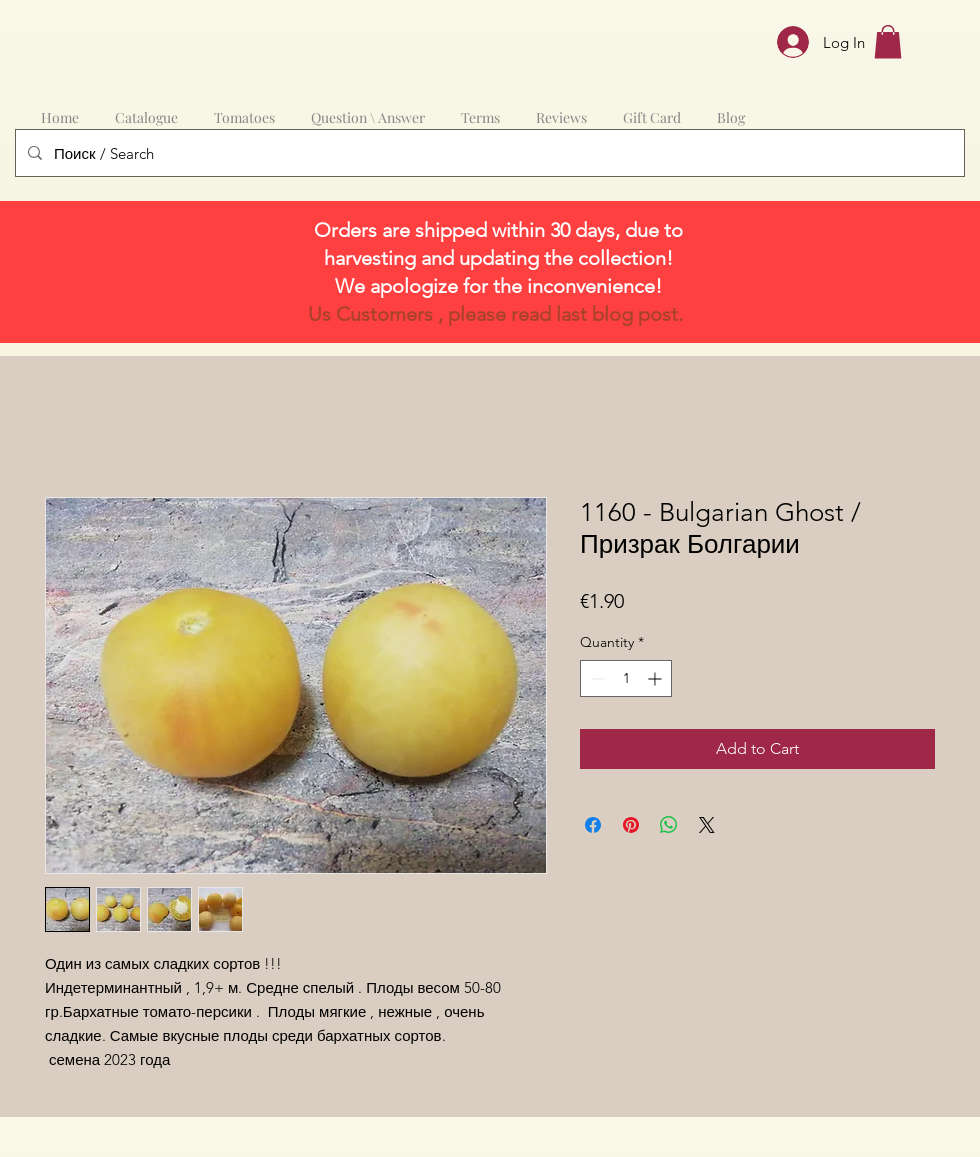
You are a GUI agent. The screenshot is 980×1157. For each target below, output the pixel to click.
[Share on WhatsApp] (669, 825)
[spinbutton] (626, 678)
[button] (888, 41)
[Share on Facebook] (593, 825)
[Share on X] (707, 825)
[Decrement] (595, 678)
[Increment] (656, 678)
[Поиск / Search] (488, 153)
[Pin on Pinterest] (631, 825)
